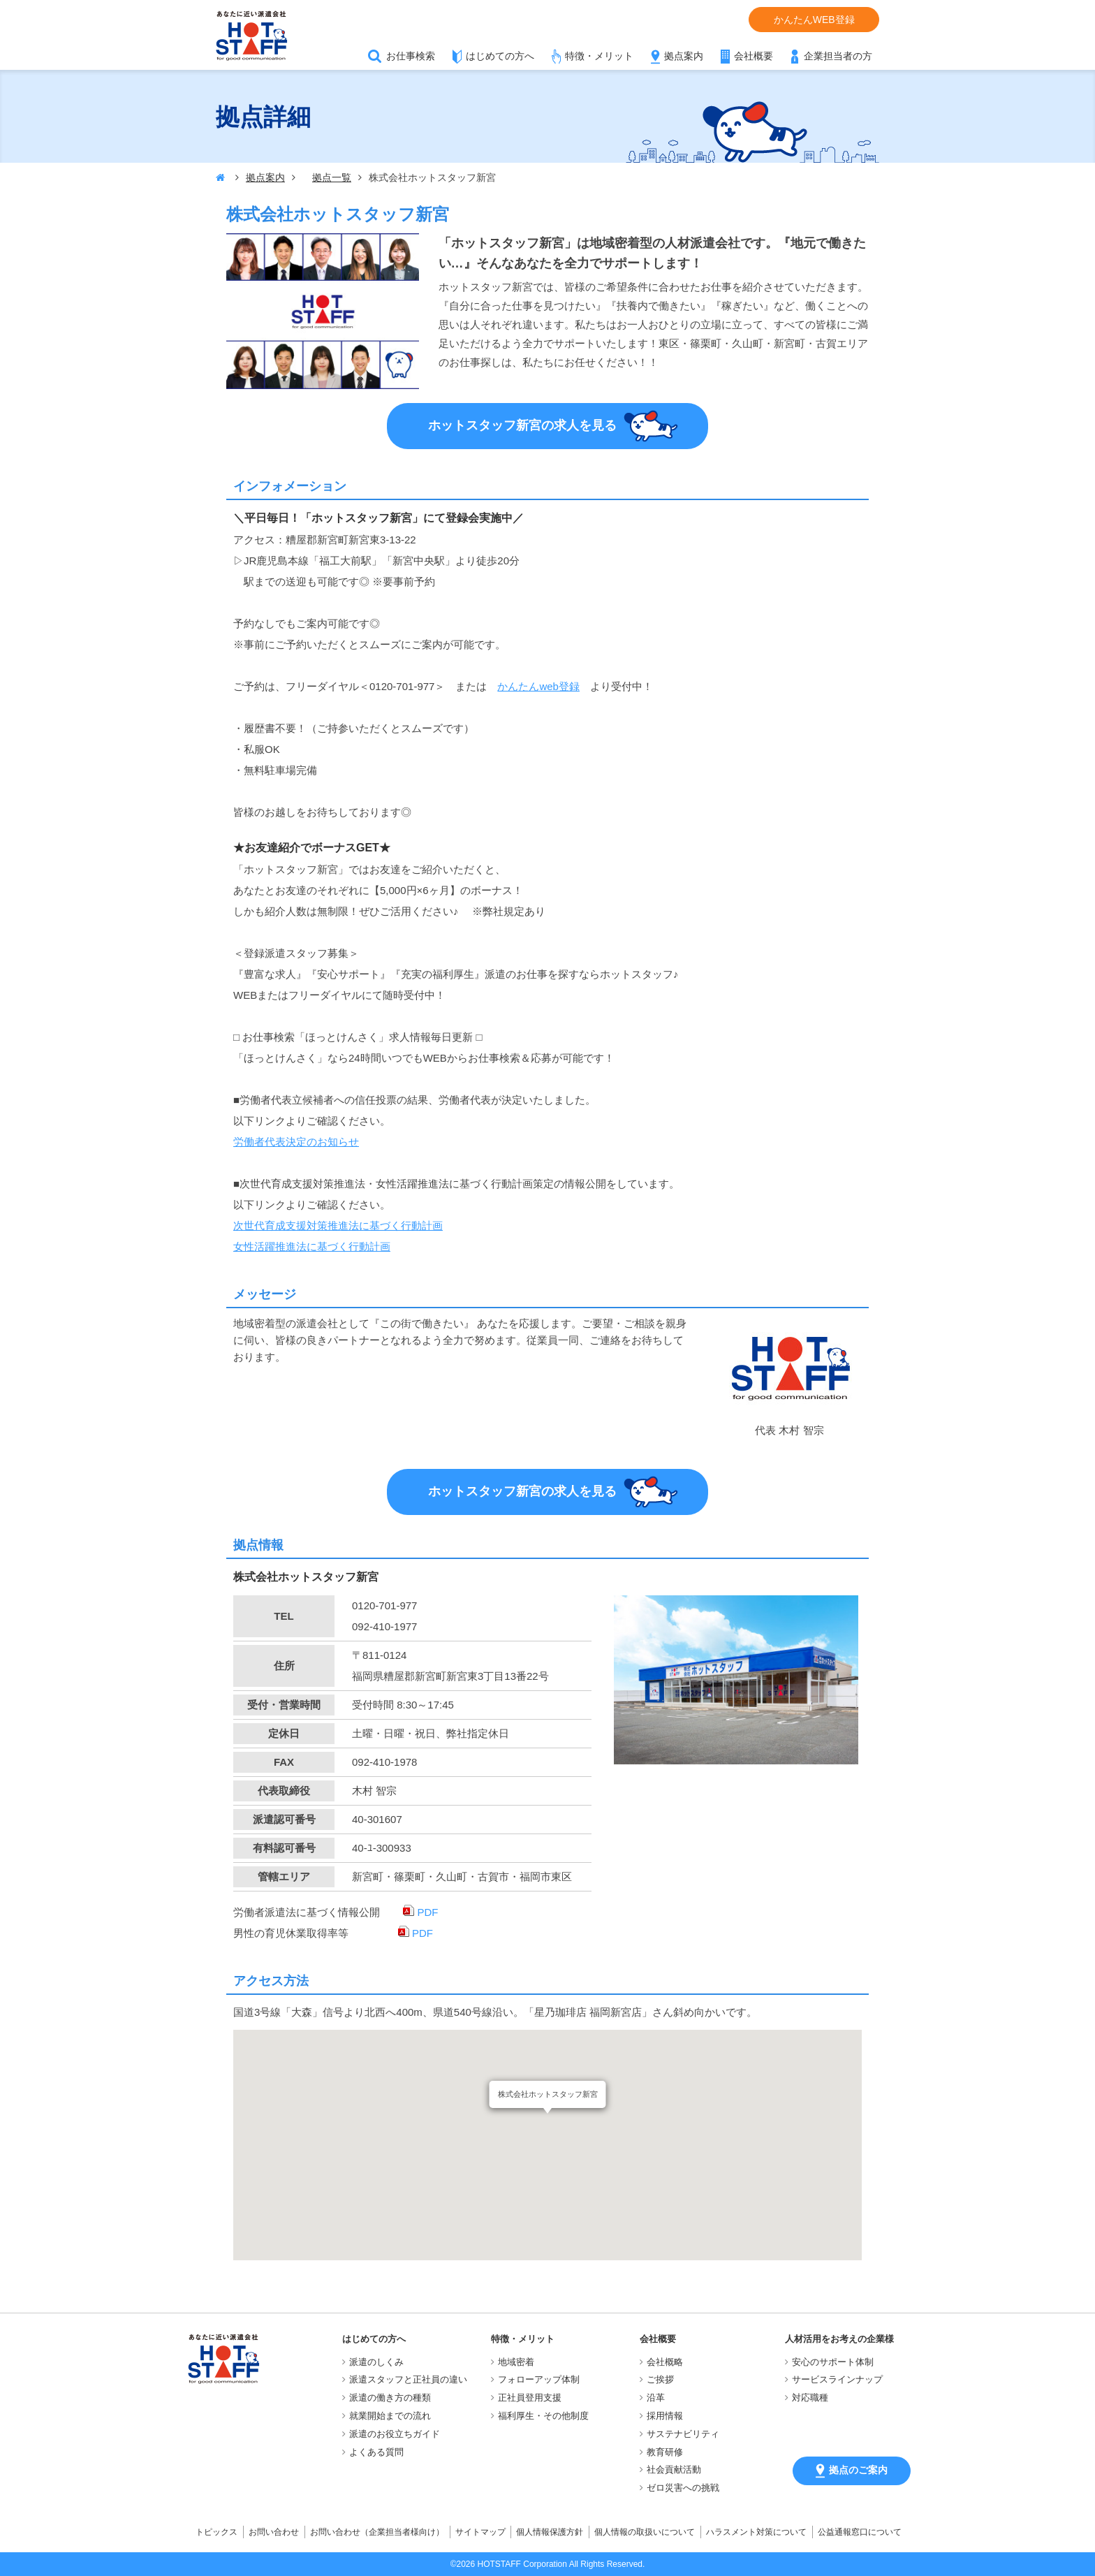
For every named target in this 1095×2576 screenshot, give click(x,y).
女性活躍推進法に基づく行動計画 (311, 1246)
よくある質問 (376, 2452)
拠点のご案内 (852, 2471)
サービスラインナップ (837, 2379)
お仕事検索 (410, 55)
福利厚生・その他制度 (543, 2415)
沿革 (656, 2397)
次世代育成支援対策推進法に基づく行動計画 (338, 1225)
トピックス (216, 2532)
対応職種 (810, 2397)
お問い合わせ (274, 2532)
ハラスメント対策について (756, 2532)
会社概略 (665, 2362)
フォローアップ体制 (539, 2379)
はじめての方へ (500, 55)
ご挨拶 (660, 2379)
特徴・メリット (599, 55)
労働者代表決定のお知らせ (296, 1142)
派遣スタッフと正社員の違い (408, 2379)
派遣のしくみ (376, 2362)
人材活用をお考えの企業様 (839, 2339)
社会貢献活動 (674, 2469)
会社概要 (753, 55)
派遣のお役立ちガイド (394, 2434)
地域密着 (516, 2362)
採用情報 (665, 2415)
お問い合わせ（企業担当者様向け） (377, 2532)
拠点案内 (683, 55)
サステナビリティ (683, 2434)
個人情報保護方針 (549, 2532)
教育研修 (665, 2452)
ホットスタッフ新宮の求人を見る (553, 426)
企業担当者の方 (838, 55)
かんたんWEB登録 (814, 19)
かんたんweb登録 (538, 686)
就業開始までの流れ (390, 2415)
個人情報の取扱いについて (644, 2532)
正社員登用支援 (529, 2397)
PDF (420, 1912)
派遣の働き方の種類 (390, 2397)
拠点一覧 (331, 177)
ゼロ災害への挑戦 (683, 2487)
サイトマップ (480, 2532)
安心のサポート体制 (833, 2362)
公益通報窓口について (860, 2532)
